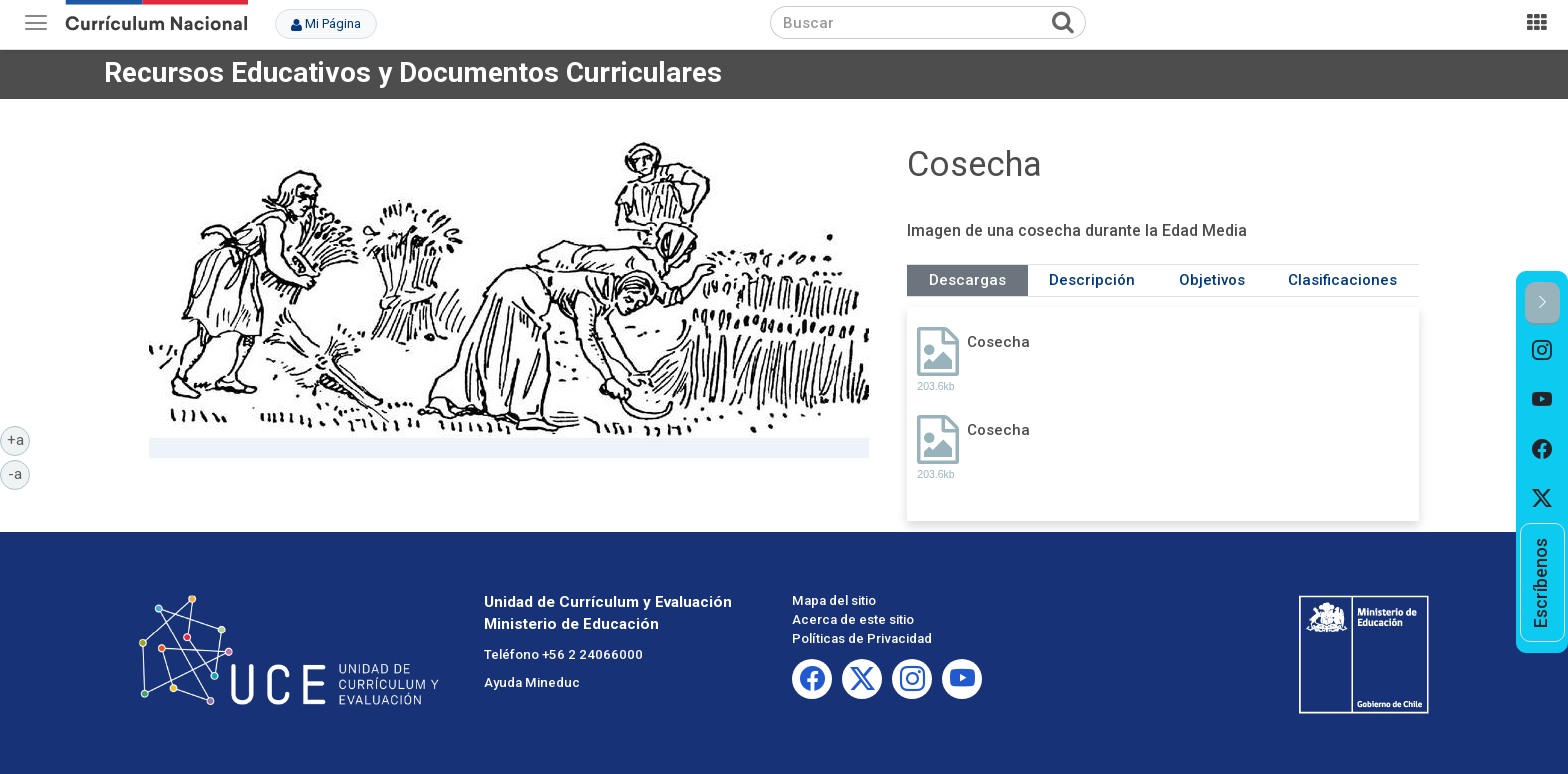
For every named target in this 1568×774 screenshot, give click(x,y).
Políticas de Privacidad (862, 638)
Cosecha (998, 342)
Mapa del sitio (834, 600)
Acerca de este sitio (853, 619)
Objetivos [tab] (1212, 280)
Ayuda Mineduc (532, 682)
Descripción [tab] (1092, 280)
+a (19, 439)
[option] (1542, 350)
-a (19, 473)
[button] (1542, 303)
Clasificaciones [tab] (1342, 280)
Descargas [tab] (967, 280)
